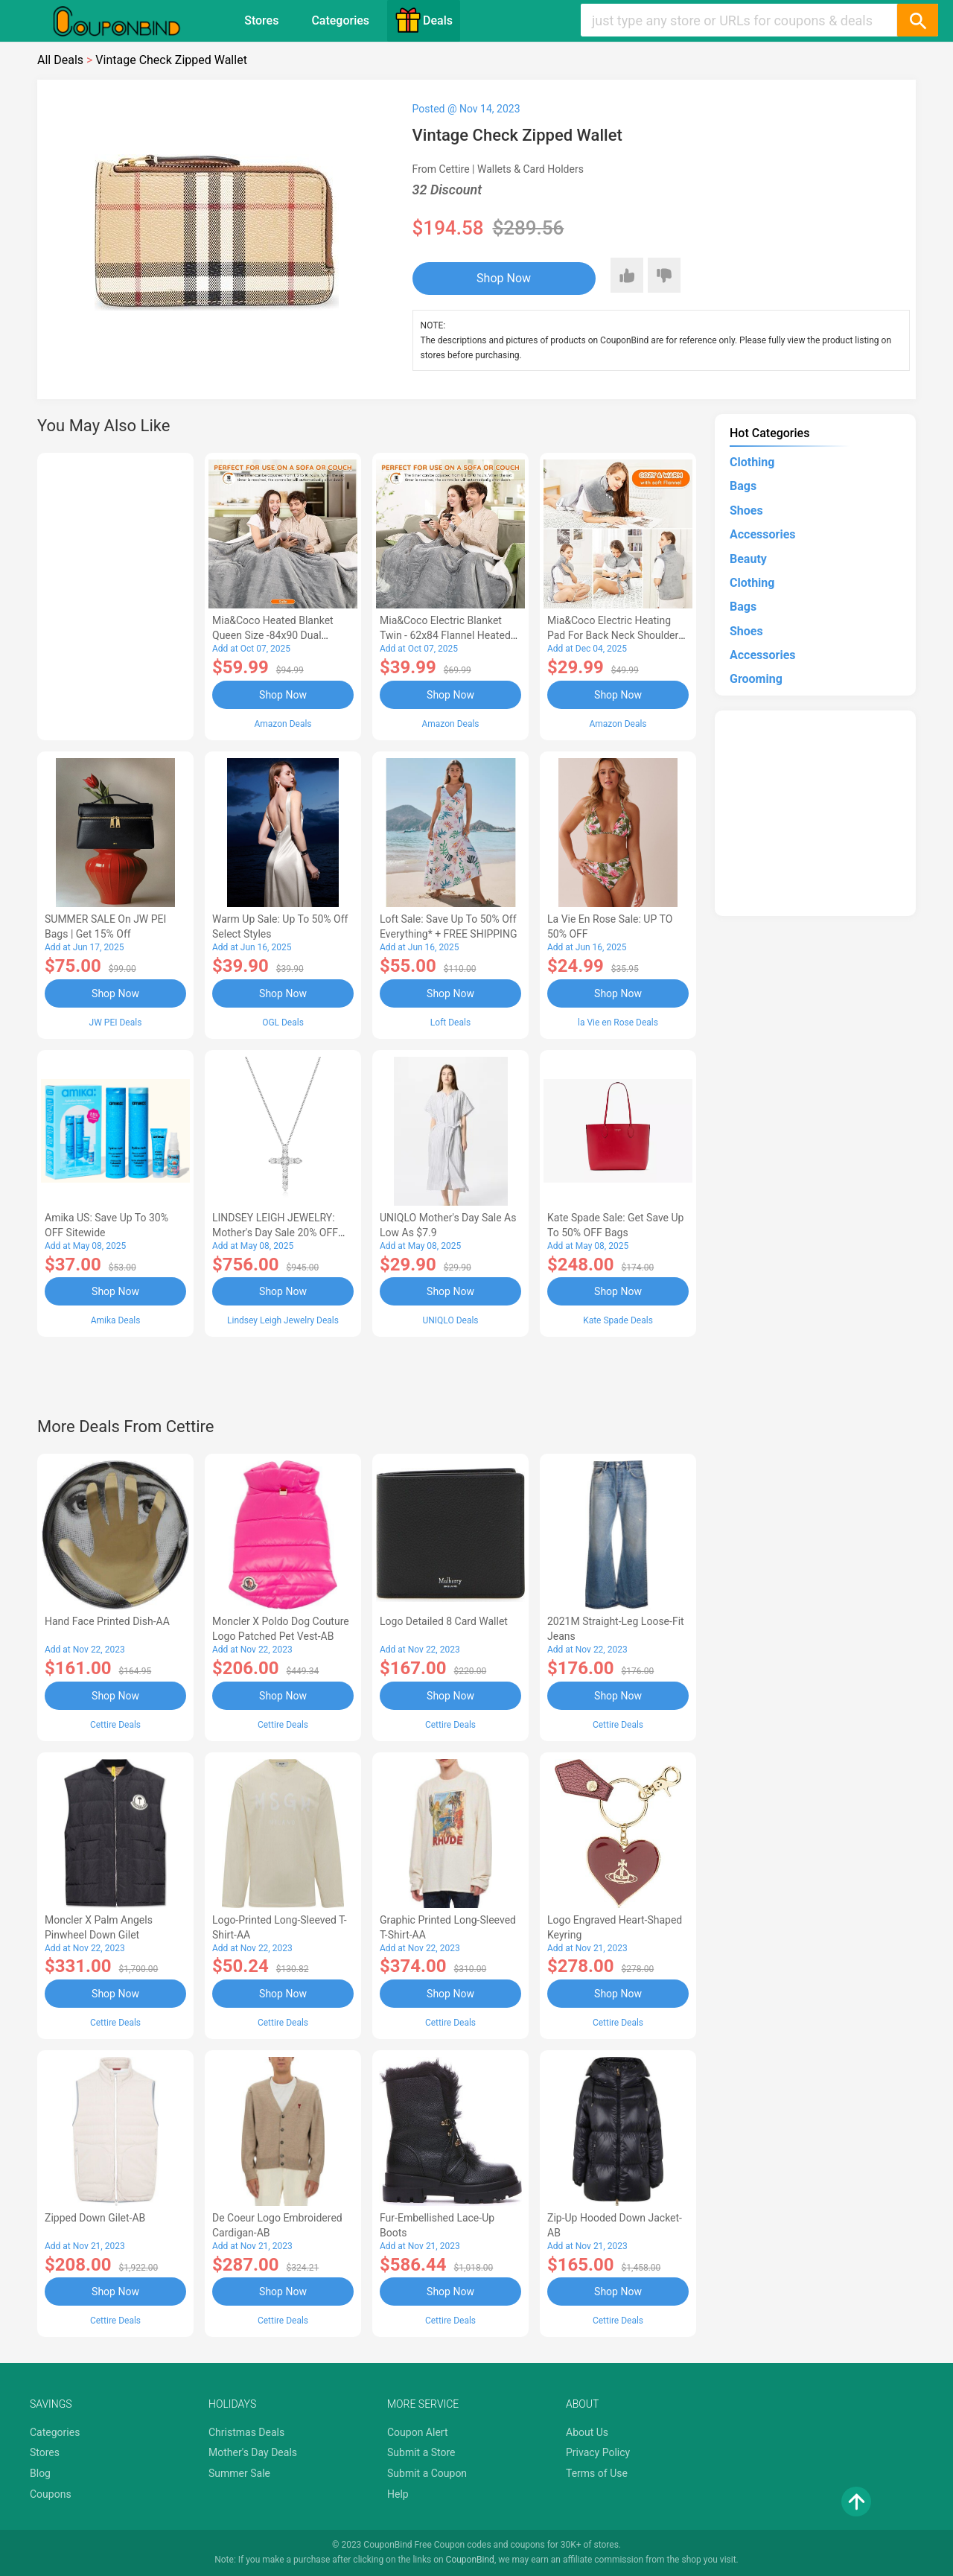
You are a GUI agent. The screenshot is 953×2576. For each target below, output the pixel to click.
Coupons (50, 2494)
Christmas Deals (246, 2432)
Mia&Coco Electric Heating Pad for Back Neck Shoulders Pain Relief (615, 635)
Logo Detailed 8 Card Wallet (444, 1621)
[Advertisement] (115, 594)
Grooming (756, 679)
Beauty (748, 559)
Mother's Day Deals (252, 2452)
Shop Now (503, 278)
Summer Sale (239, 2473)
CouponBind (470, 2559)
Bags (743, 486)
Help (398, 2494)
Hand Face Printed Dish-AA (107, 1621)
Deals (424, 20)
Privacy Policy (598, 2452)
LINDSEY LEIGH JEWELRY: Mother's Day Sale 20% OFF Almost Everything (275, 1232)
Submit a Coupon (427, 2473)
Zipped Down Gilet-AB (95, 2218)
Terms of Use (597, 2473)
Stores (261, 20)
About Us (587, 2432)
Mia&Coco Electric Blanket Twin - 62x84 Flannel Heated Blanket (445, 635)
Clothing (752, 462)
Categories (340, 20)
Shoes (746, 510)
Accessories (762, 534)
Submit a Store (421, 2452)
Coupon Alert (417, 2432)
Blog (40, 2473)
